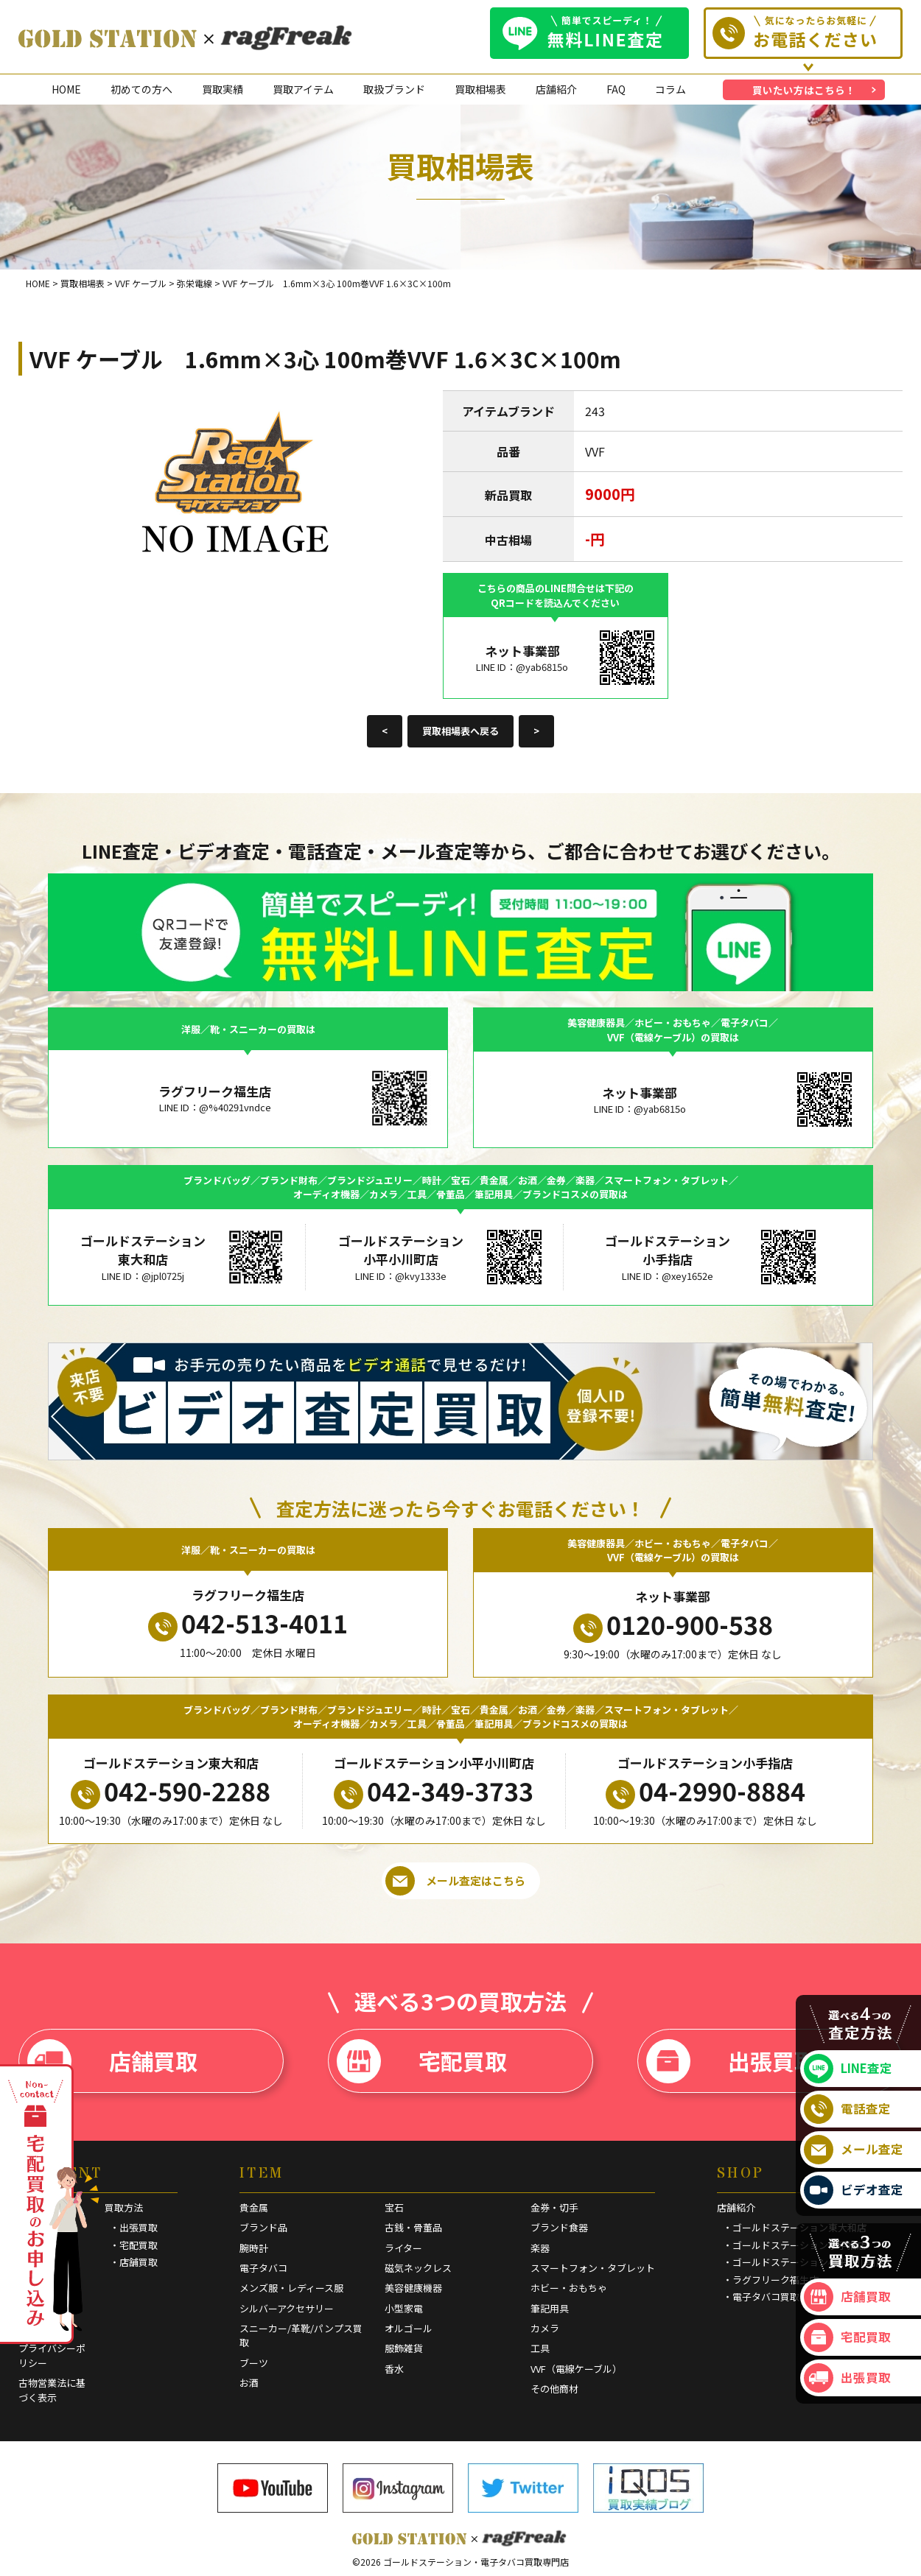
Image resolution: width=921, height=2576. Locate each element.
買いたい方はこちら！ (803, 89)
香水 (394, 2369)
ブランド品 (263, 2227)
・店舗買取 (134, 2262)
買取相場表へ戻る (460, 731)
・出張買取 (134, 2227)
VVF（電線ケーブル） (576, 2369)
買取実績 (222, 89)
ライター (403, 2248)
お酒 (249, 2383)
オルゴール (409, 2328)
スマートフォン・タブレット (592, 2268)
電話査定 (847, 2109)
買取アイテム (303, 89)
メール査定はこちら (455, 1881)
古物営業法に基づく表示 (51, 2390)
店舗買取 (112, 2061)
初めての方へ (141, 89)
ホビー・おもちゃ (568, 2288)
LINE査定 (848, 2068)
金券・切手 (554, 2207)
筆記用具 (549, 2308)
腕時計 (253, 2248)
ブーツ (253, 2363)
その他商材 (554, 2389)
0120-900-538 (673, 1624)
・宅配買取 (134, 2245)
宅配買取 (422, 2061)
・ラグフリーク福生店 (771, 2280)
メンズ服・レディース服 (291, 2288)
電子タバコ (263, 2268)
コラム (670, 89)
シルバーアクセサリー (286, 2308)
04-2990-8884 (705, 1791)
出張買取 (731, 2061)
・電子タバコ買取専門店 (775, 2297)
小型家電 (404, 2308)
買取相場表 (480, 89)
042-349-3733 (433, 1791)
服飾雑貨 (404, 2348)
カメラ (544, 2328)
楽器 (540, 2248)
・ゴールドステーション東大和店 (794, 2227)
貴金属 (253, 2207)
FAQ (616, 89)
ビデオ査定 (853, 2190)
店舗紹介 (556, 89)
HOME (66, 89)
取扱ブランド (394, 89)
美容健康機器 (413, 2288)
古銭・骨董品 (413, 2227)
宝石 (394, 2207)
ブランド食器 (559, 2227)
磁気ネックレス (418, 2268)
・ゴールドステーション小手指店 (794, 2245)
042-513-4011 (248, 1623)
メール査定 (853, 2149)
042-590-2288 (170, 1791)
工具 (540, 2348)
